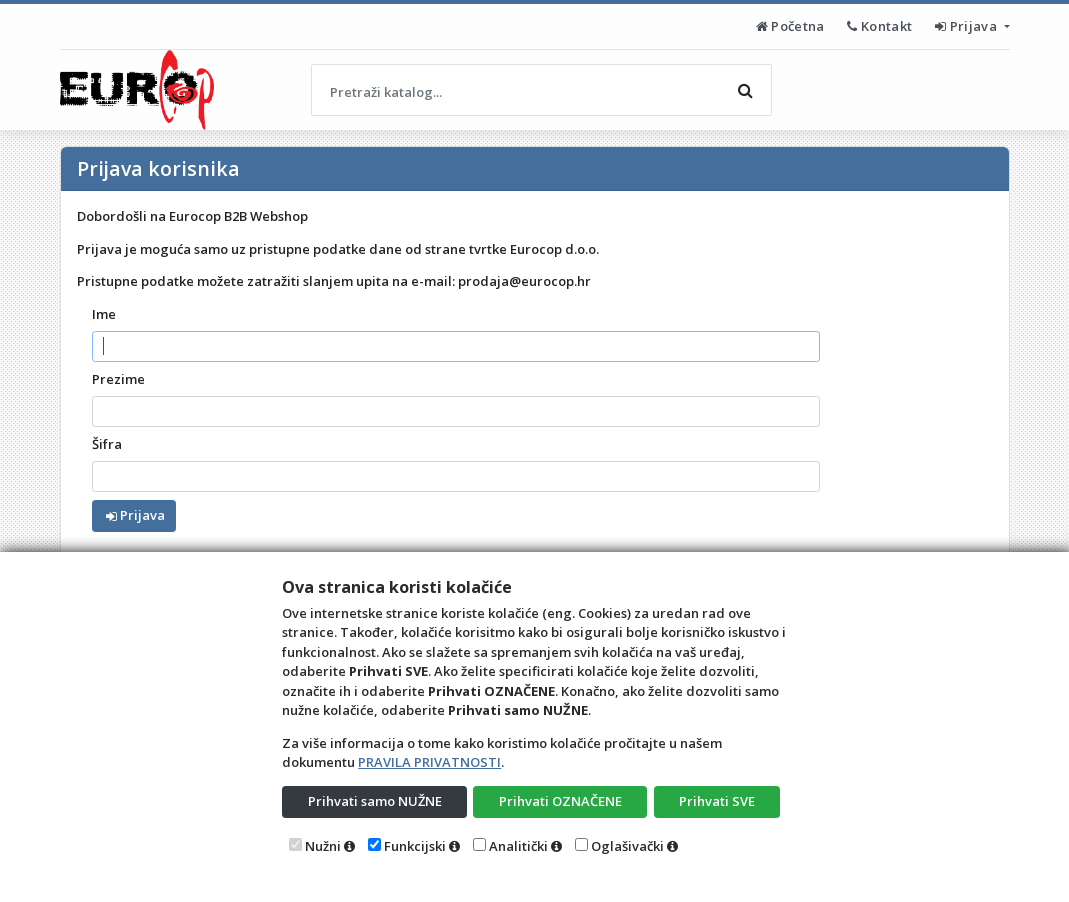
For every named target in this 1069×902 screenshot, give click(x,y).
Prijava (967, 26)
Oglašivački (627, 846)
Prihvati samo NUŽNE (375, 801)
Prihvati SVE (717, 801)
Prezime (118, 379)
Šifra (107, 444)
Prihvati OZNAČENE (560, 801)
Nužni (323, 846)
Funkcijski (415, 846)
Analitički (518, 846)
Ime (104, 314)
